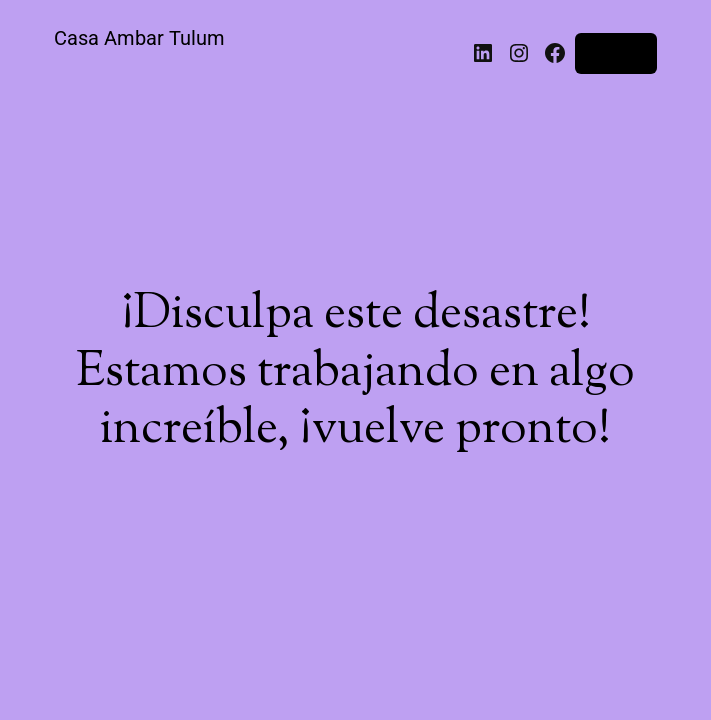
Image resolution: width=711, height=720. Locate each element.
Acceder (616, 53)
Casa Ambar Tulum (139, 38)
